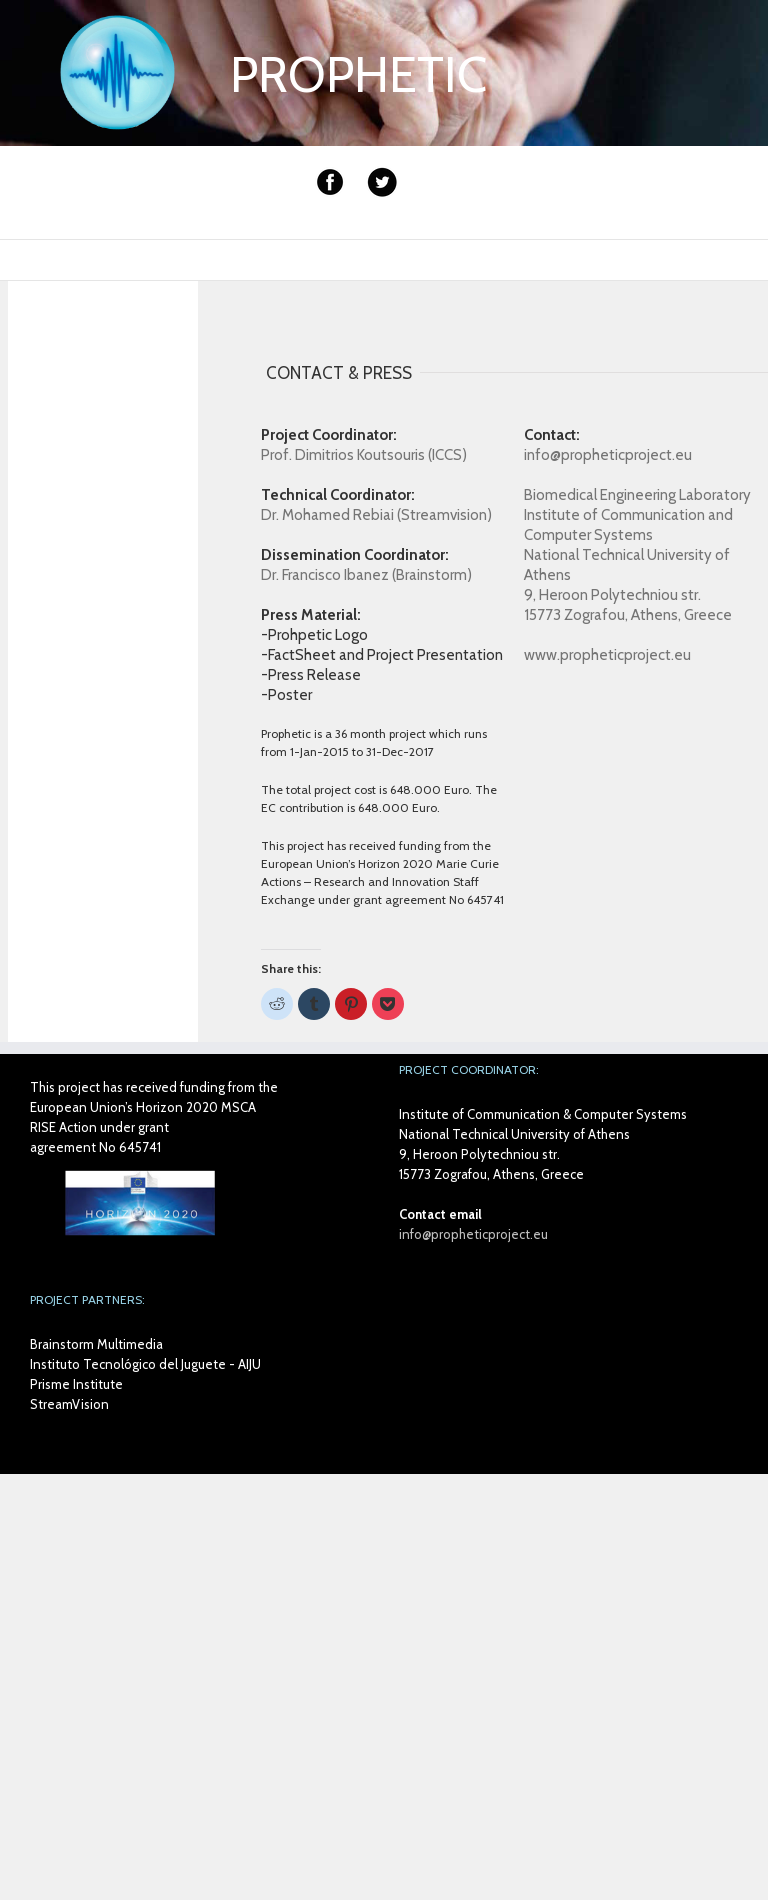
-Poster (286, 695)
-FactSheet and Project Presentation (382, 655)
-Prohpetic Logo (314, 635)
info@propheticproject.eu (473, 1234)
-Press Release (311, 675)
